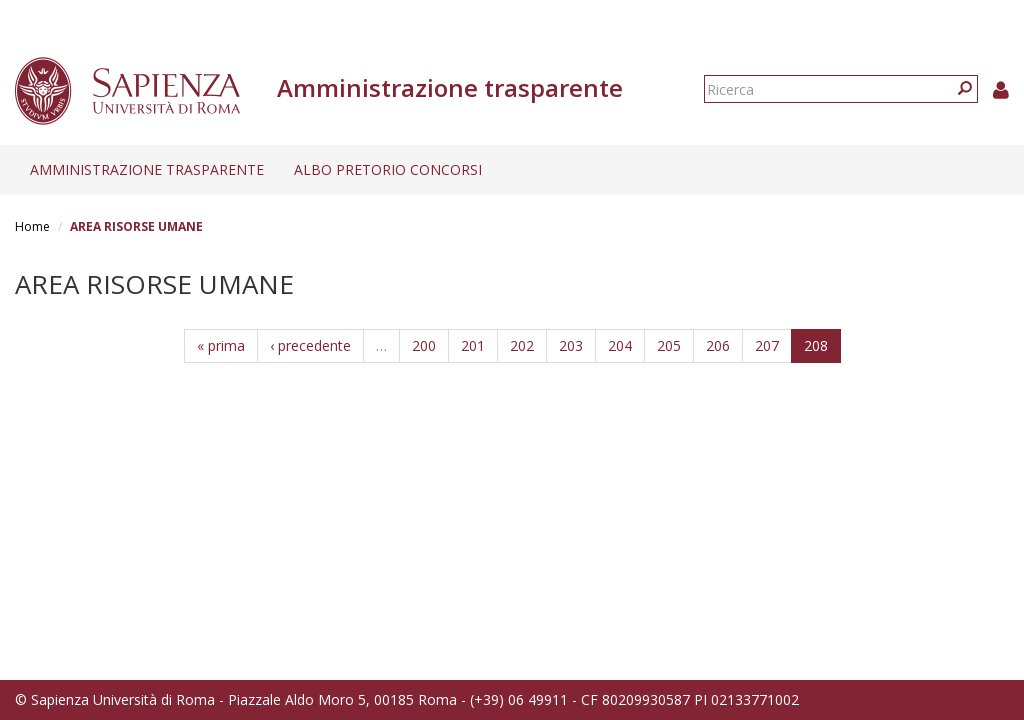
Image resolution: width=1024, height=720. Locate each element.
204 (620, 345)
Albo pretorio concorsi (388, 169)
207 (767, 345)
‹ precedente (310, 345)
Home (32, 226)
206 (718, 345)
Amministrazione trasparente (147, 169)
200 (424, 345)
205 (669, 345)
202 (522, 345)
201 (473, 345)
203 (571, 345)
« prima (221, 345)
